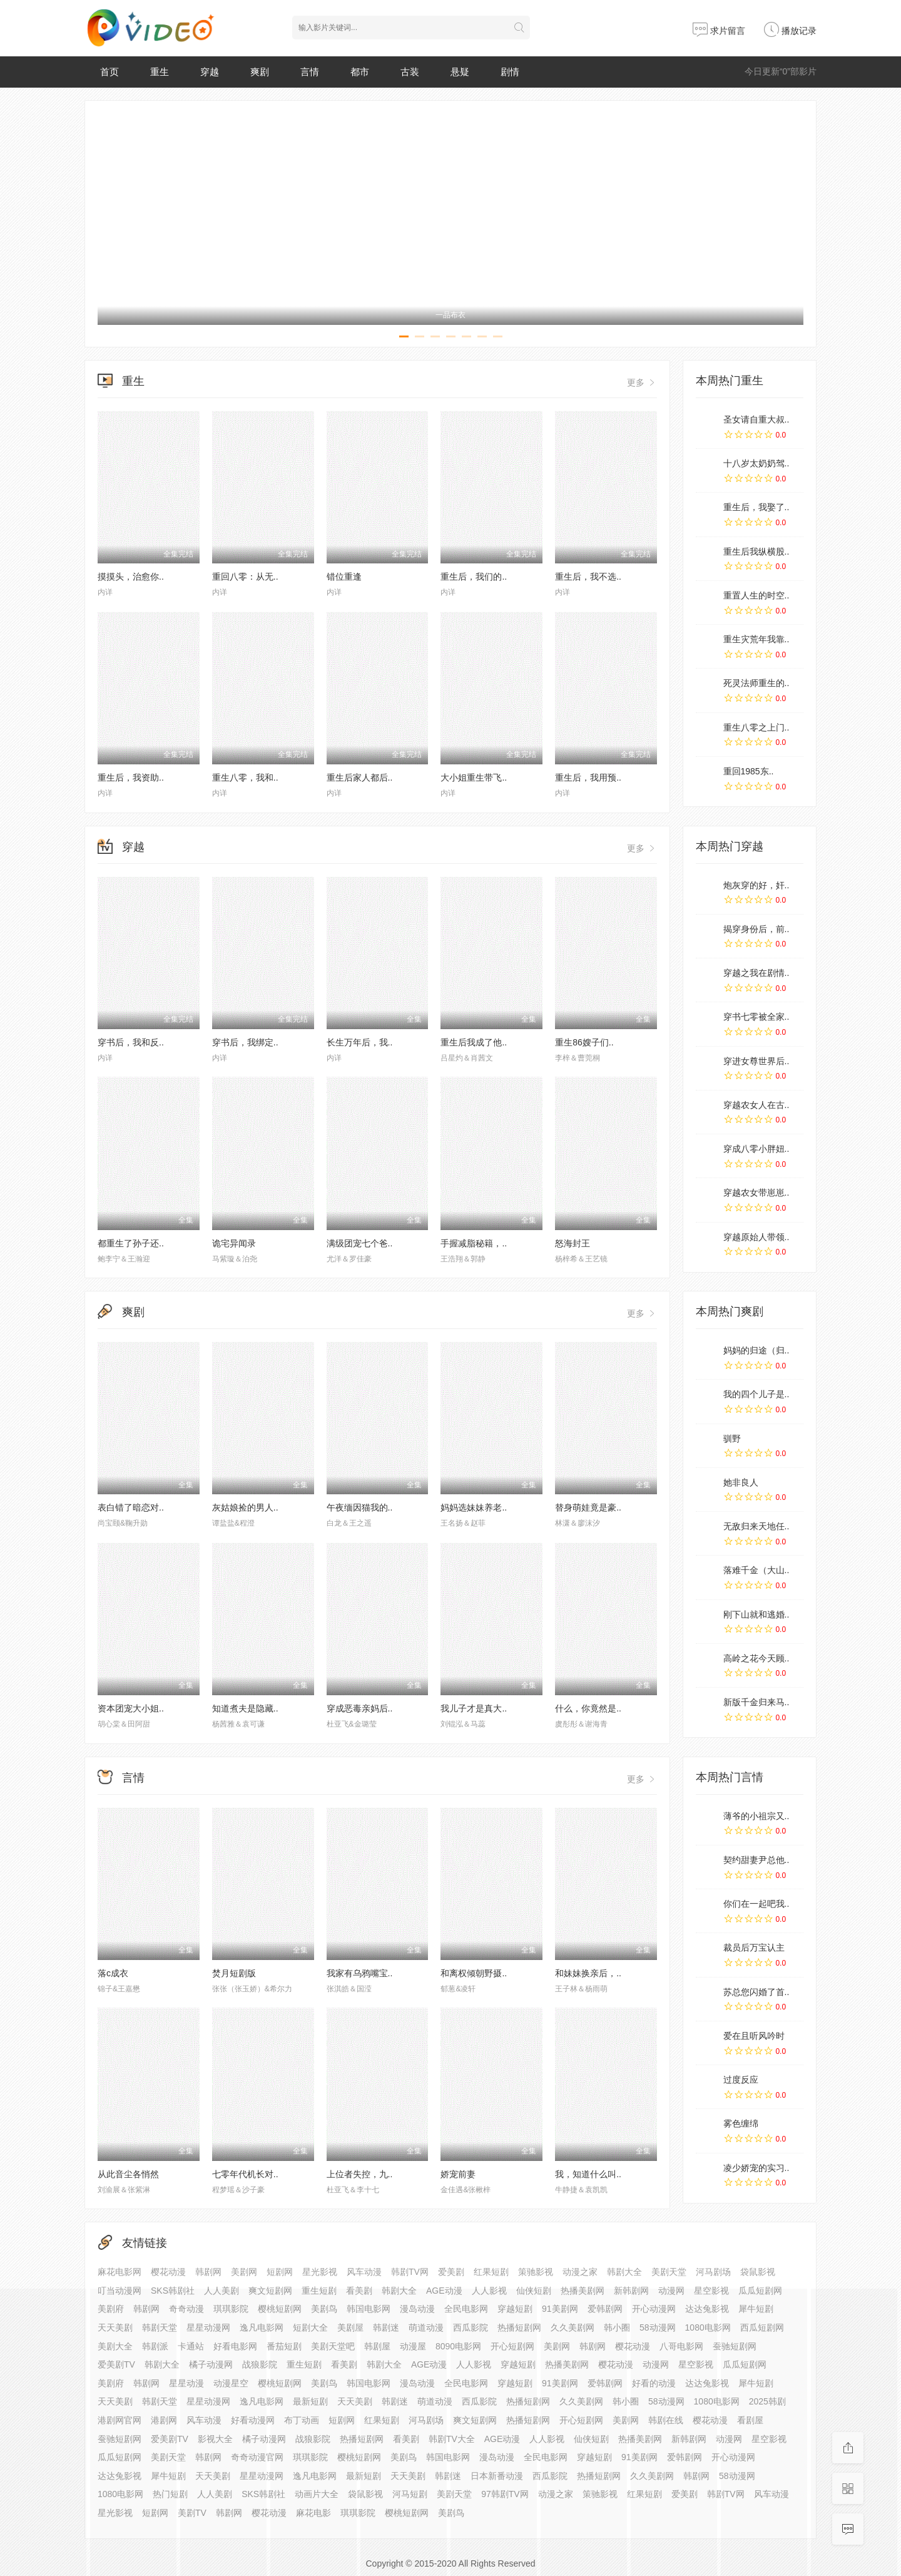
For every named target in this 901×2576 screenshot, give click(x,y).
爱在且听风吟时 (754, 2036)
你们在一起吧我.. (756, 1904)
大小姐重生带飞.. (473, 777)
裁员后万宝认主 (754, 1947)
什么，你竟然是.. (588, 1708)
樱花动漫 (168, 2272)
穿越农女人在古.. (756, 1105)
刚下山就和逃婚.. (756, 1614)
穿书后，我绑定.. (245, 1042)
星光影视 (319, 2272)
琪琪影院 (357, 2513)
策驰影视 (535, 2272)
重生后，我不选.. (588, 577)
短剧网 (280, 2272)
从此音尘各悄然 (128, 2174)
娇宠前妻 (458, 2174)
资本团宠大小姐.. (131, 1708)
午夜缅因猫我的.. (360, 1507)
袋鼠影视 (757, 2272)
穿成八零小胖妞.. (756, 1149)
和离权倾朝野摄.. (473, 1973)
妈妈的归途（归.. (756, 1350)
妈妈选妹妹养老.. (473, 1507)
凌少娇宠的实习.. (756, 2168)
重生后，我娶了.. (756, 507)
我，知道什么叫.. (588, 2174)
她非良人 (740, 1482)
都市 (359, 71)
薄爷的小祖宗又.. (756, 1816)
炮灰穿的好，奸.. (756, 885)
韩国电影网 (448, 2457)
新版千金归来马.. (756, 1702)
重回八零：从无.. (245, 577)
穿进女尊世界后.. (756, 1061)
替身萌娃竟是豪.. (588, 1507)
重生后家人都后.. (360, 777)
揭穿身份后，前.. (756, 929)
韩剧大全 (624, 2272)
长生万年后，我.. (360, 1042)
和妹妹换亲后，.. (588, 1973)
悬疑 (459, 71)
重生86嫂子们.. (584, 1042)
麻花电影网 (119, 2272)
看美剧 (359, 2291)
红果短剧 (491, 2272)
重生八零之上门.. (756, 727)
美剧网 (244, 2272)
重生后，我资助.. (131, 777)
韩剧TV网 (410, 2272)
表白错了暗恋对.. (131, 1507)
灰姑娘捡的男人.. (245, 1507)
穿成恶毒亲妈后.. (360, 1708)
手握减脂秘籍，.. (473, 1243)
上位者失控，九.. (360, 2174)
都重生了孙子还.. (131, 1243)
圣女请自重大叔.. (756, 419)
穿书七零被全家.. (756, 1017)
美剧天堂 (668, 2272)
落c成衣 (113, 1973)
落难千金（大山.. (756, 1570)
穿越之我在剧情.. (756, 973)
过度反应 (740, 2080)
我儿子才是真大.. (473, 1708)
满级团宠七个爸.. (360, 1243)
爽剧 (259, 71)
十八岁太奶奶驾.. (756, 463)
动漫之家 (580, 2272)
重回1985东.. (748, 771)
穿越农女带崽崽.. (756, 1193)
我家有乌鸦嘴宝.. (360, 1973)
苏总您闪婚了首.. (756, 1992)
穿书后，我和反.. (131, 1042)
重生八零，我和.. (245, 777)
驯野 (732, 1439)
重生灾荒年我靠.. (756, 639)
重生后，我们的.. (473, 577)
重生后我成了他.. (473, 1042)
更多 (642, 382)
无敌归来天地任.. (756, 1526)
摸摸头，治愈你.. (131, 577)
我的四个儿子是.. (756, 1394)
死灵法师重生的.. (756, 683)
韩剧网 (208, 2272)
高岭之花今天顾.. (756, 1658)
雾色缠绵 (740, 2123)
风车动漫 (364, 2272)
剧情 (510, 71)
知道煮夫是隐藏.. (245, 1708)
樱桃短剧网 (359, 2457)
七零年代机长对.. (245, 2174)
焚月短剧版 (234, 1973)
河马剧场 (713, 2272)
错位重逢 (344, 577)
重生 (159, 71)
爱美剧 (451, 2272)
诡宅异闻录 (234, 1243)
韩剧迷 (448, 2476)
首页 (109, 71)
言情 (309, 71)
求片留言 (719, 31)
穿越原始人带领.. (756, 1237)
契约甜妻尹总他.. (756, 1860)
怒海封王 (572, 1243)
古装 (409, 71)
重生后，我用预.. (588, 777)
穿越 (209, 71)
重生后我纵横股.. (756, 552)
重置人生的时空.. (756, 595)
